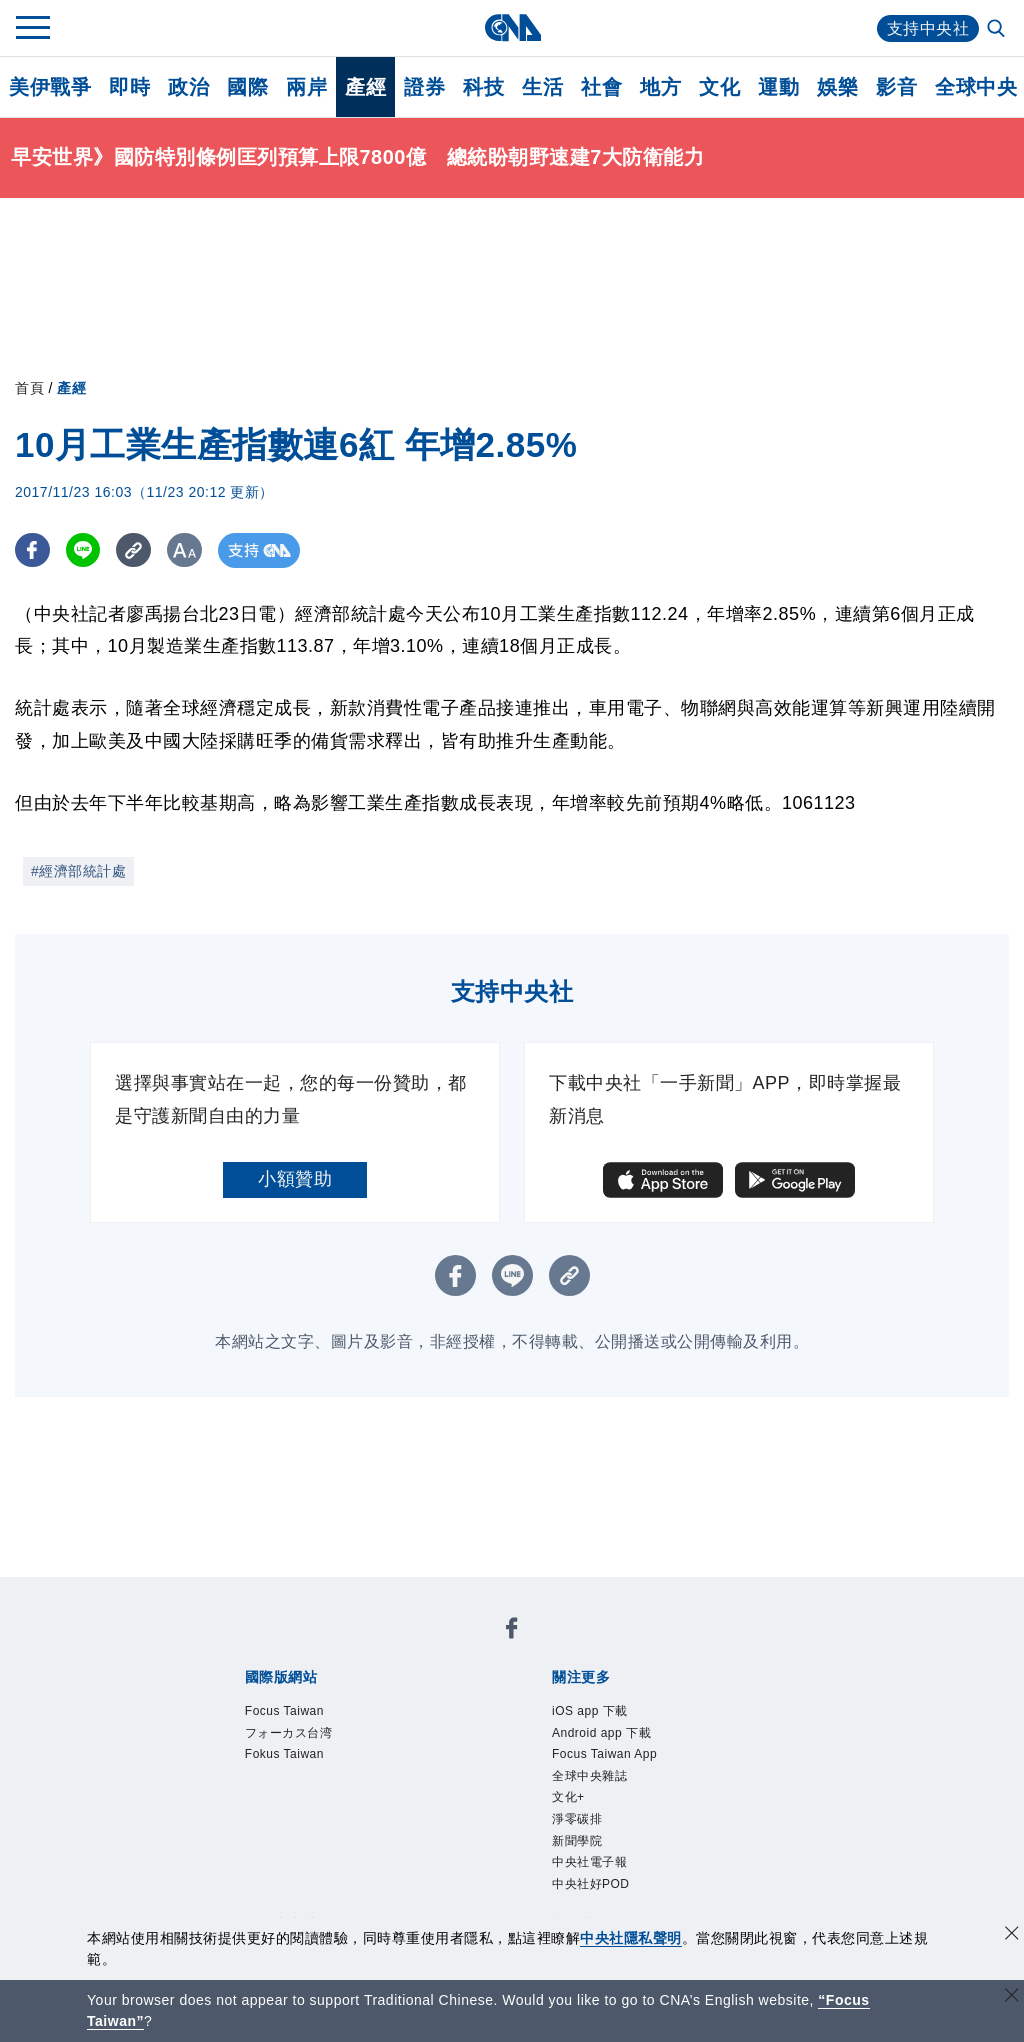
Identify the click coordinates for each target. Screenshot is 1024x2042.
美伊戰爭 (50, 87)
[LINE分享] (83, 550)
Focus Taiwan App (604, 1754)
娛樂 (837, 87)
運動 (778, 87)
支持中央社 (928, 28)
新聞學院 (577, 1841)
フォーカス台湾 (289, 1733)
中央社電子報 (589, 1862)
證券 (424, 87)
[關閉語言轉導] (1012, 1997)
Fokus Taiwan (284, 1754)
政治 (188, 87)
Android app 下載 (601, 1733)
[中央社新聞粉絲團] (512, 1631)
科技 (483, 87)
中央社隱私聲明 (631, 1938)
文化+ (568, 1797)
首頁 (29, 388)
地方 (660, 87)
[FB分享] (32, 550)
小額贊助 (295, 1179)
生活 (542, 87)
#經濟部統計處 (78, 871)
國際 (247, 87)
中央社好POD (591, 1884)
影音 (896, 87)
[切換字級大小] (185, 550)
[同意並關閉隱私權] (1012, 1935)
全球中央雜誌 (589, 1776)
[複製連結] (134, 550)
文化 (719, 87)
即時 (129, 87)
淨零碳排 (577, 1819)
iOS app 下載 (590, 1711)
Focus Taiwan (284, 1711)
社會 (601, 87)
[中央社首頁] (512, 27)
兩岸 (306, 87)
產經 (365, 87)
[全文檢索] (998, 30)
